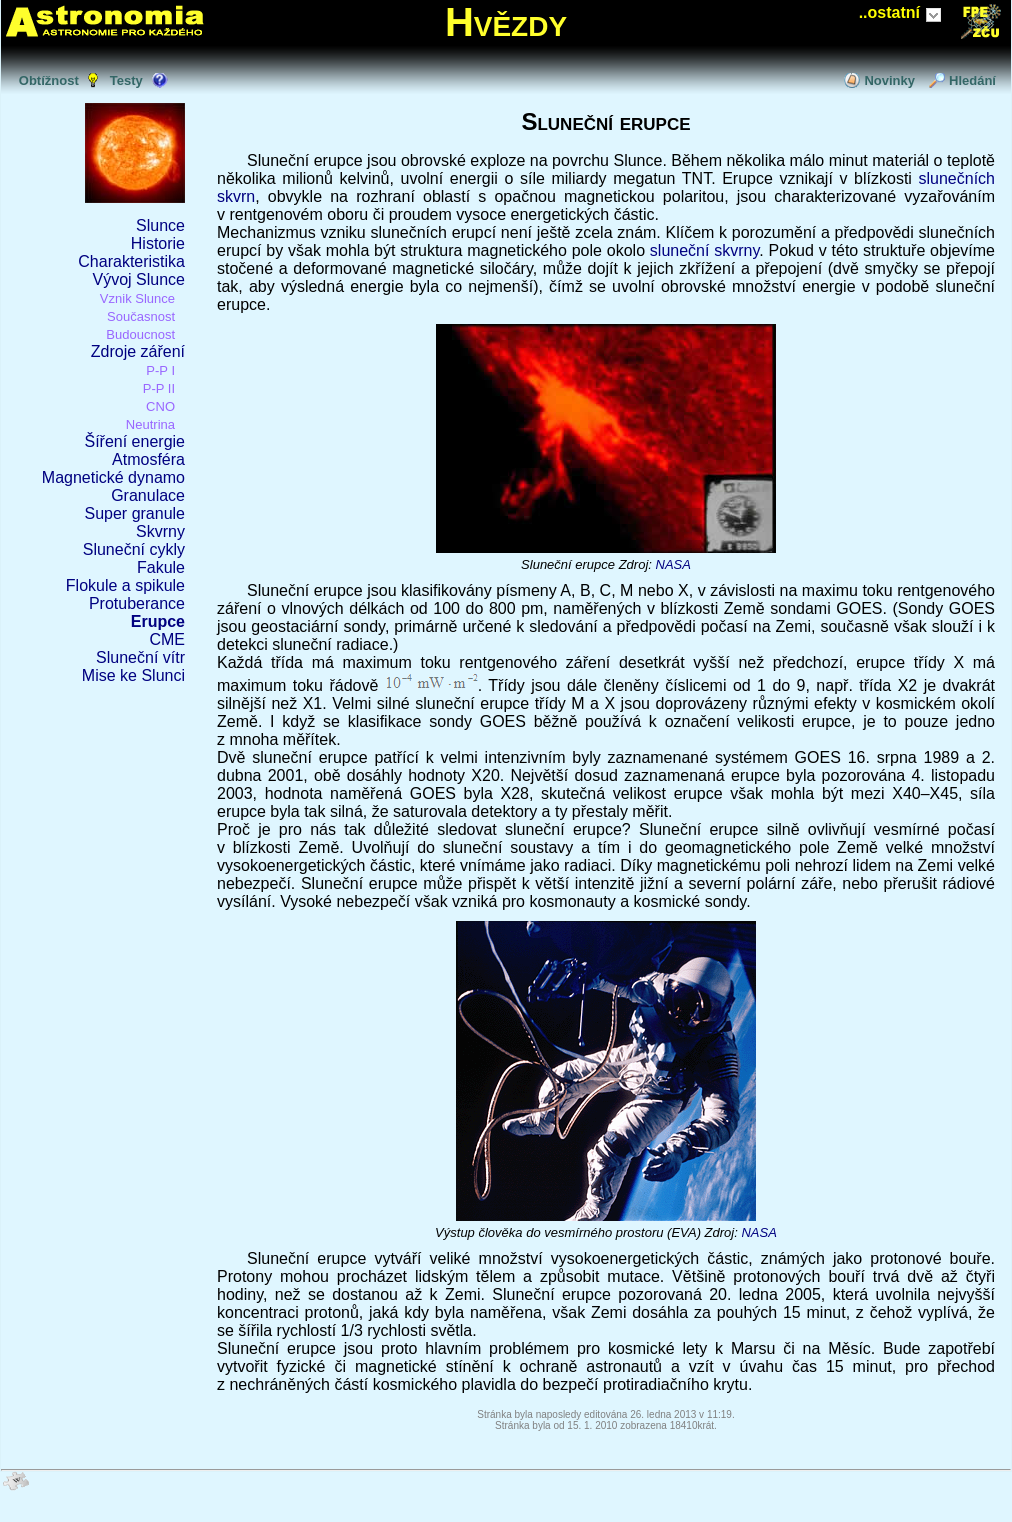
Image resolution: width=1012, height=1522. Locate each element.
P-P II (159, 388)
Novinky (889, 80)
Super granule (134, 513)
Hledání (972, 80)
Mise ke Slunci (133, 675)
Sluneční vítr (140, 657)
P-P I (160, 370)
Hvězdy (506, 22)
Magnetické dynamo (113, 477)
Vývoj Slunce (139, 279)
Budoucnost (140, 334)
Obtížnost (49, 80)
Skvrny (160, 531)
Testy (126, 80)
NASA (673, 564)
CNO (160, 406)
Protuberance (137, 603)
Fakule (161, 567)
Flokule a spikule (125, 585)
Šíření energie (134, 441)
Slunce (160, 225)
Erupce (158, 621)
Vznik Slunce (137, 298)
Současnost (141, 316)
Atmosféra (148, 459)
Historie (158, 243)
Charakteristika (131, 261)
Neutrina (150, 424)
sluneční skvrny (704, 250)
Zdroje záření (138, 351)
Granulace (148, 495)
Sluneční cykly (134, 549)
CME (167, 639)
